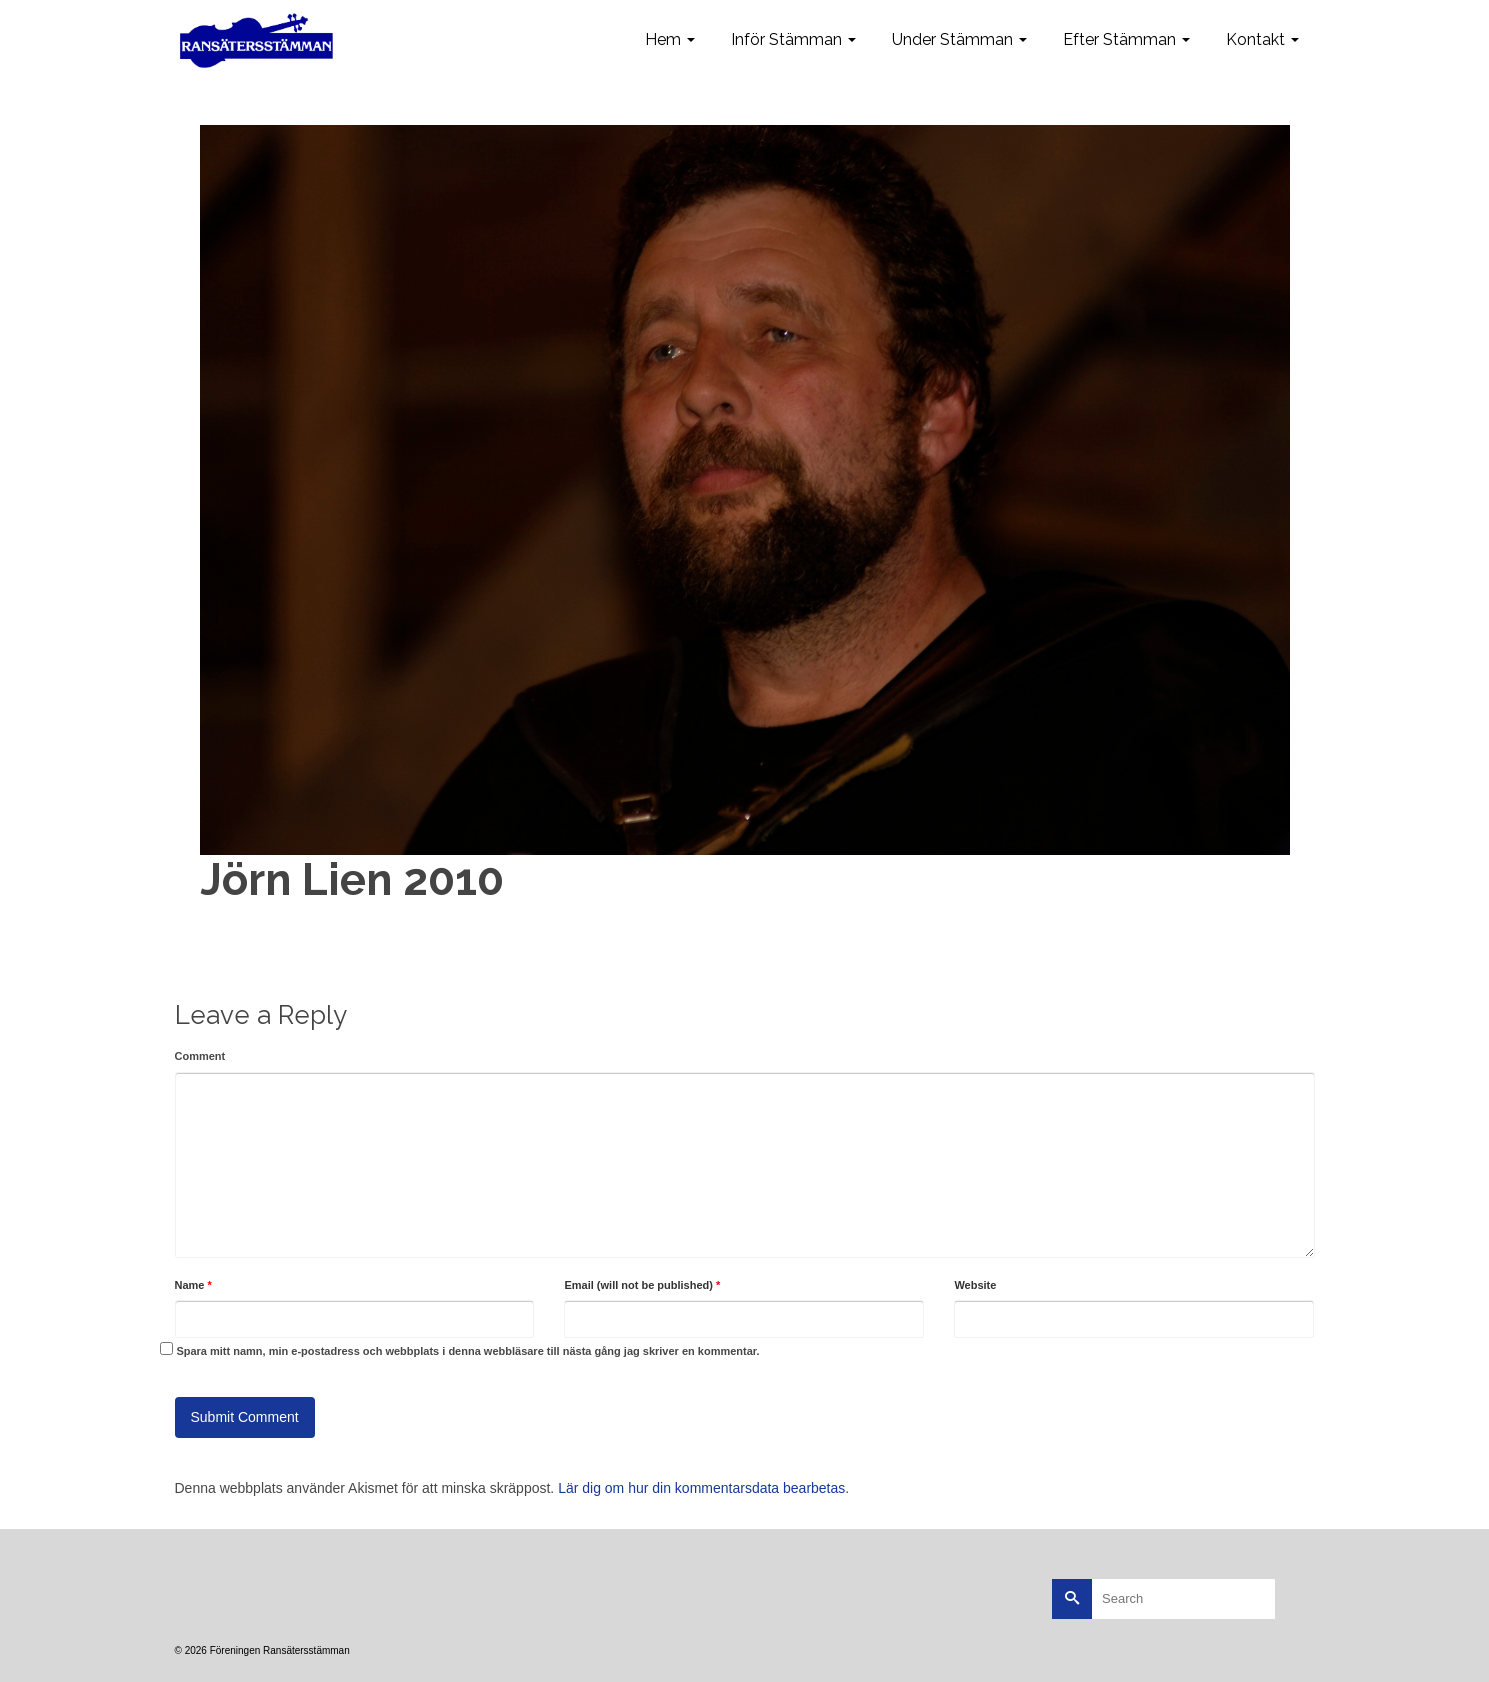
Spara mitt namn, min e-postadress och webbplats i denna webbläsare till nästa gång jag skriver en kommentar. (467, 1351)
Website (975, 1285)
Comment (200, 1056)
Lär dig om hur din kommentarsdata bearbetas (701, 1488)
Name (193, 1285)
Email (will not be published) (642, 1285)
